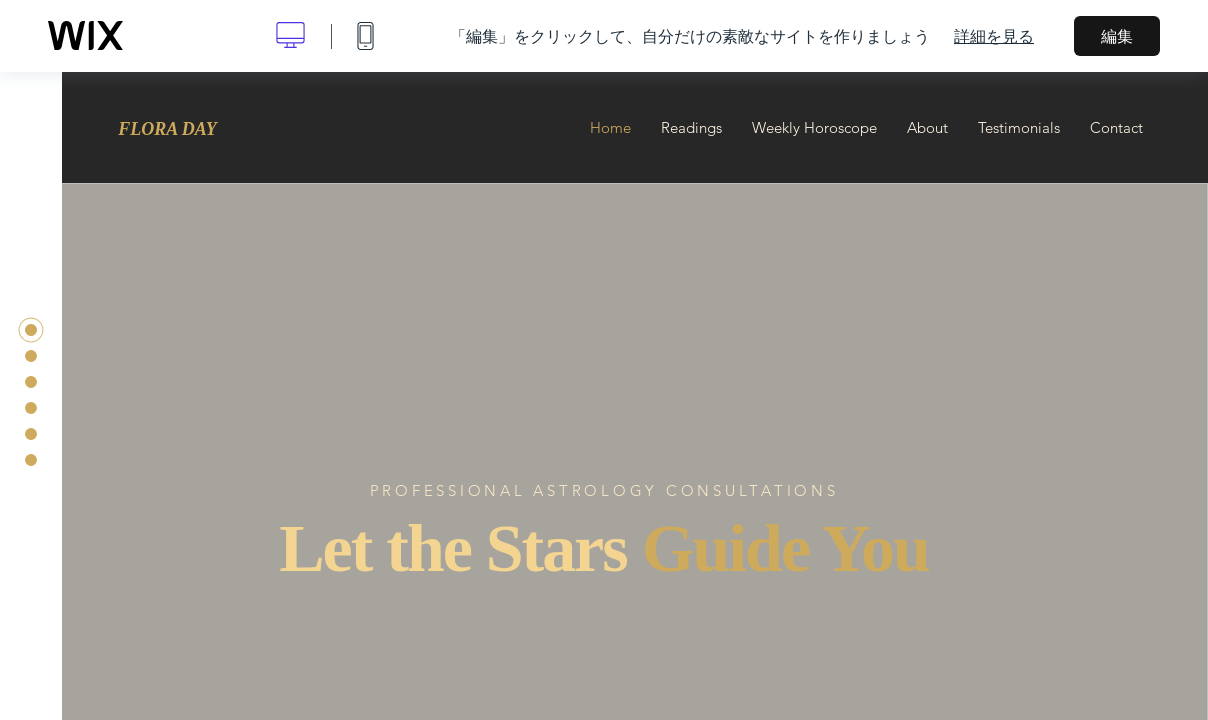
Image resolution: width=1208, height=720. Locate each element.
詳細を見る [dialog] (994, 36)
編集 (1117, 36)
